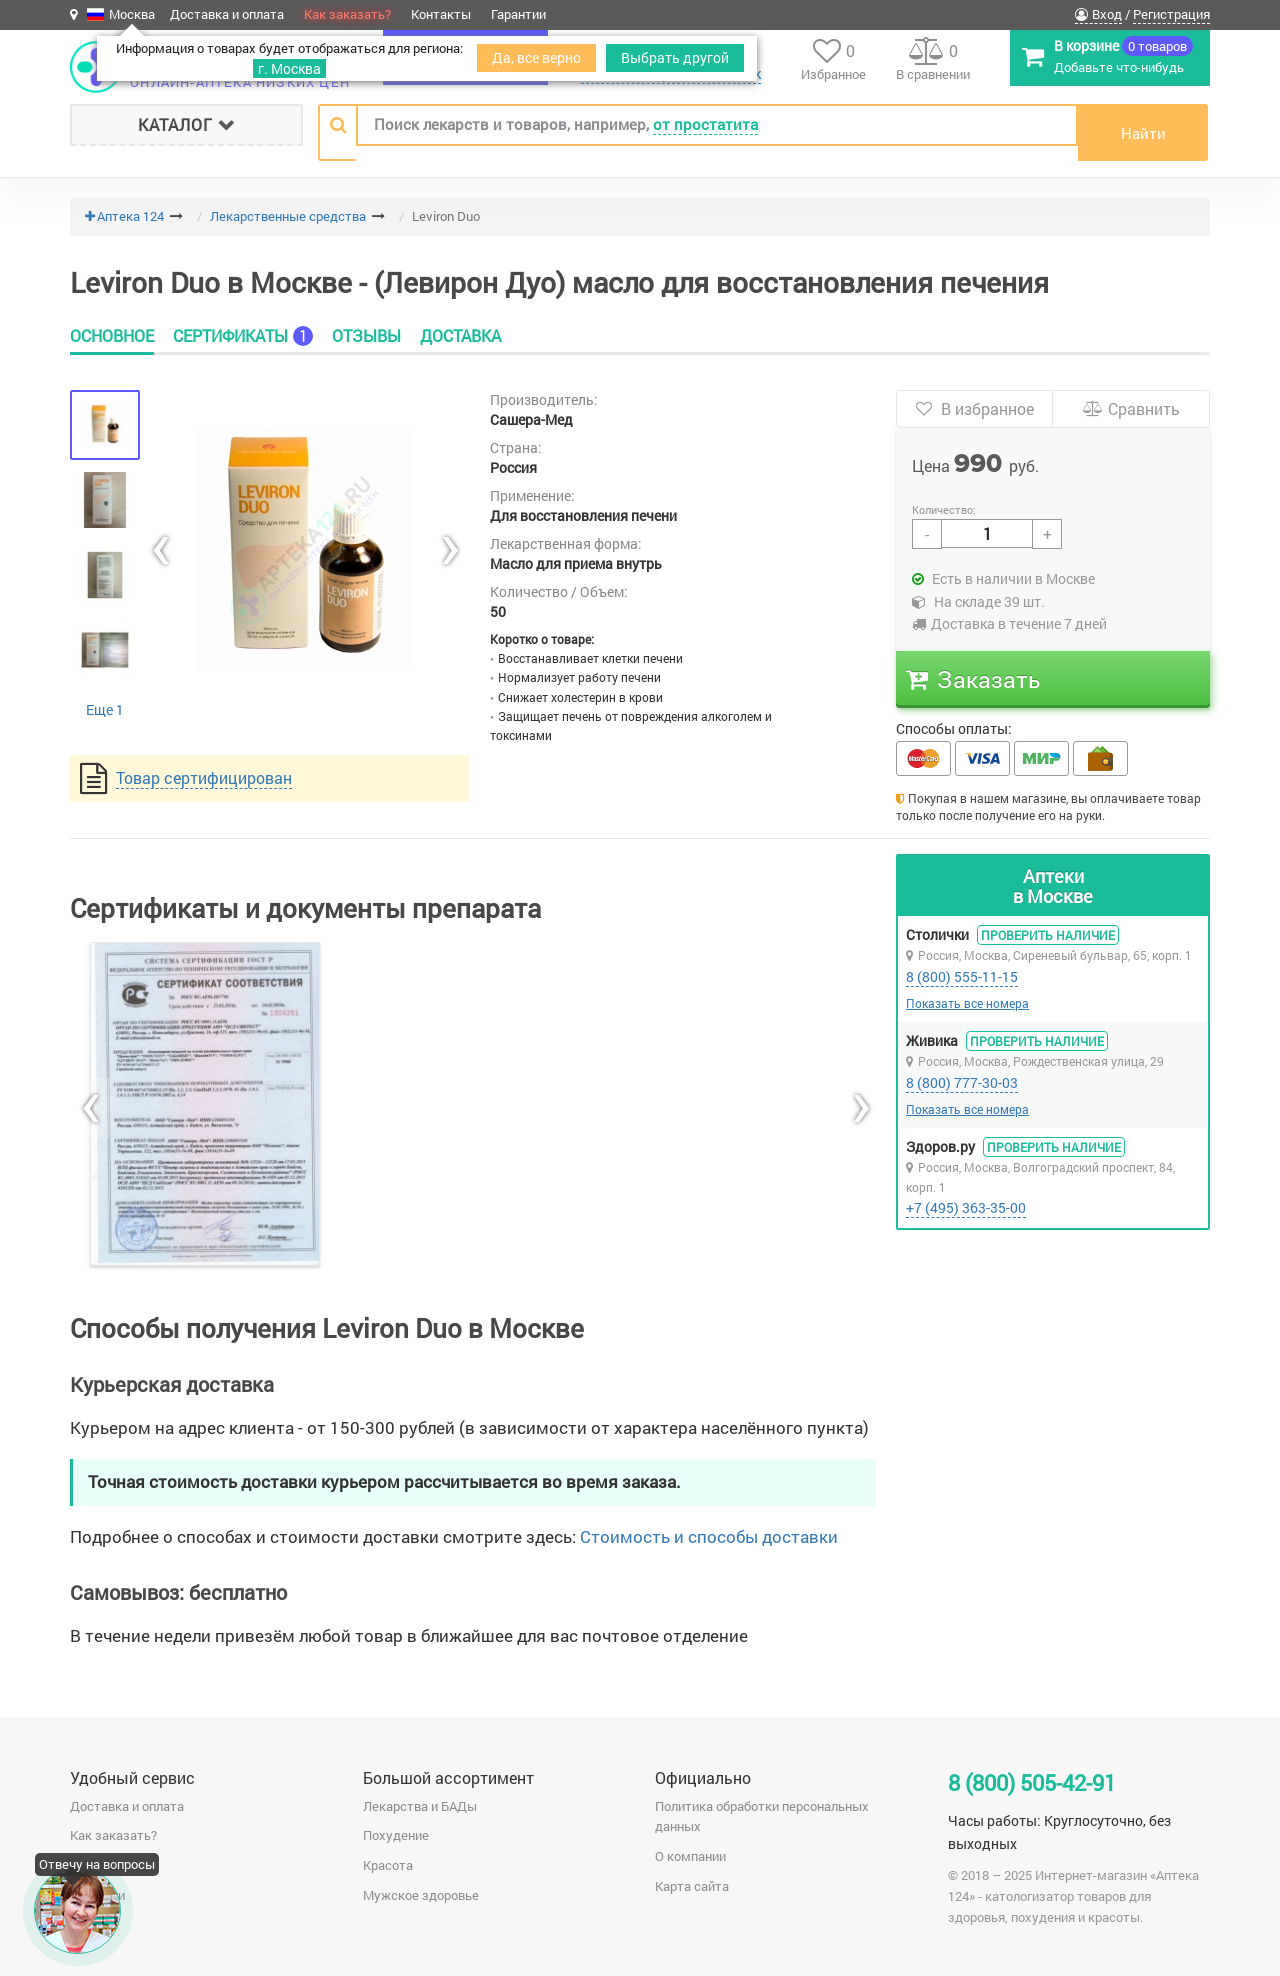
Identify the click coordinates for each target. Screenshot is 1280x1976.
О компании (690, 1856)
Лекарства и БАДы (420, 1806)
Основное (112, 336)
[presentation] (160, 550)
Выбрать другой (675, 57)
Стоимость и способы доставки (709, 1536)
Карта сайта (692, 1886)
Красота (388, 1865)
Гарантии (518, 14)
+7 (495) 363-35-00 (966, 1207)
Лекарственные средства (288, 216)
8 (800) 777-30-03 (962, 1082)
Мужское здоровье (421, 1895)
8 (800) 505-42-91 (1032, 1782)
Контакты (441, 14)
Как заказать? (347, 14)
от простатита (705, 124)
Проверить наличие (1048, 935)
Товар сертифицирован (204, 777)
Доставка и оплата (227, 14)
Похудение (396, 1835)
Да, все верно (536, 57)
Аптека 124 (130, 216)
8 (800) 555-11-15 (962, 976)
